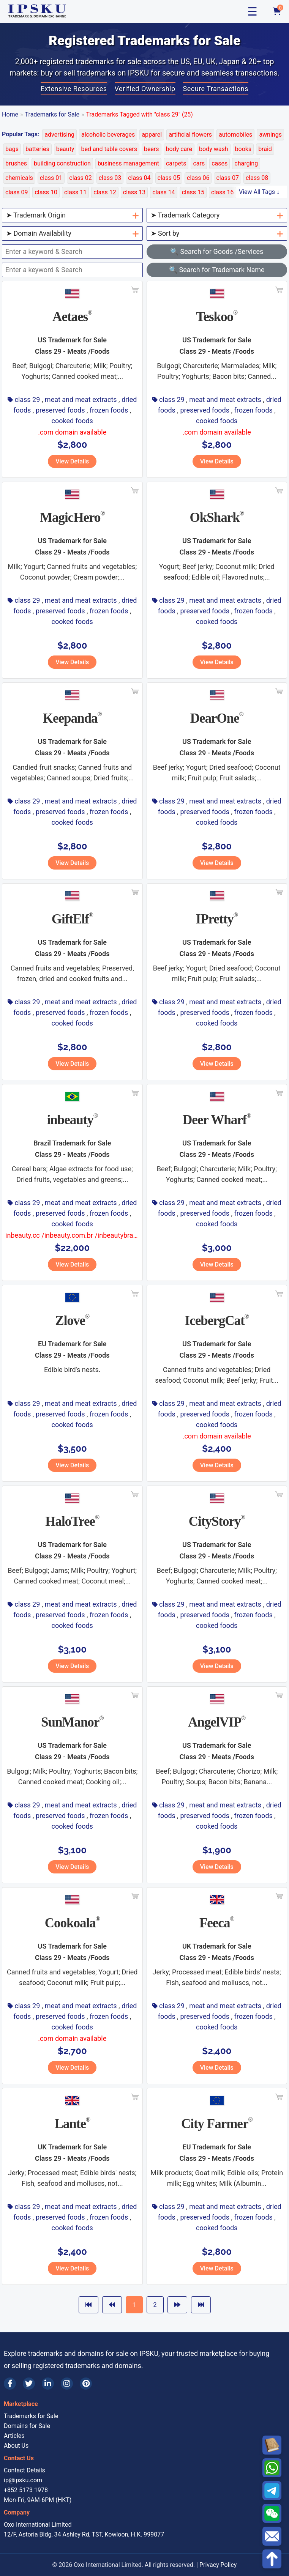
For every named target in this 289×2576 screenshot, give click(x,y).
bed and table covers (109, 149)
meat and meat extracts (81, 399)
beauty (65, 149)
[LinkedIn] (48, 2383)
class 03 (110, 177)
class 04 (139, 177)
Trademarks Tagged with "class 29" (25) (139, 114)
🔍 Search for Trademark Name (217, 270)
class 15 (193, 192)
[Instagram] (67, 2383)
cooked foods (72, 421)
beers (151, 149)
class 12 (104, 192)
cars (199, 163)
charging (246, 163)
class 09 (16, 192)
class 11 (75, 192)
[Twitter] (29, 2383)
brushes (16, 163)
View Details (72, 461)
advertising (59, 134)
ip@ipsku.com (23, 2480)
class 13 (134, 192)
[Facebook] (10, 2383)
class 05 (169, 177)
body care (179, 149)
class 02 (80, 177)
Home (10, 114)
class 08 (257, 177)
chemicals (19, 177)
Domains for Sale (27, 2425)
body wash (213, 149)
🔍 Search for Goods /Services (216, 251)
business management (128, 163)
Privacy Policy (218, 2564)
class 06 (198, 177)
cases (219, 163)
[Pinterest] (86, 2383)
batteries (37, 149)
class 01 (51, 177)
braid (265, 149)
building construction (62, 163)
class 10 (46, 192)
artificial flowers (190, 134)
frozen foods (109, 410)
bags (12, 149)
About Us (16, 2445)
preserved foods (60, 410)
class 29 (27, 399)
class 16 (222, 192)
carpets (176, 163)
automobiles (235, 134)
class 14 (163, 192)
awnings (270, 134)
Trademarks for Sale (52, 114)
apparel (152, 134)
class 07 (227, 177)
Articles (14, 2435)
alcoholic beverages (108, 134)
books (243, 149)
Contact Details (24, 2470)
